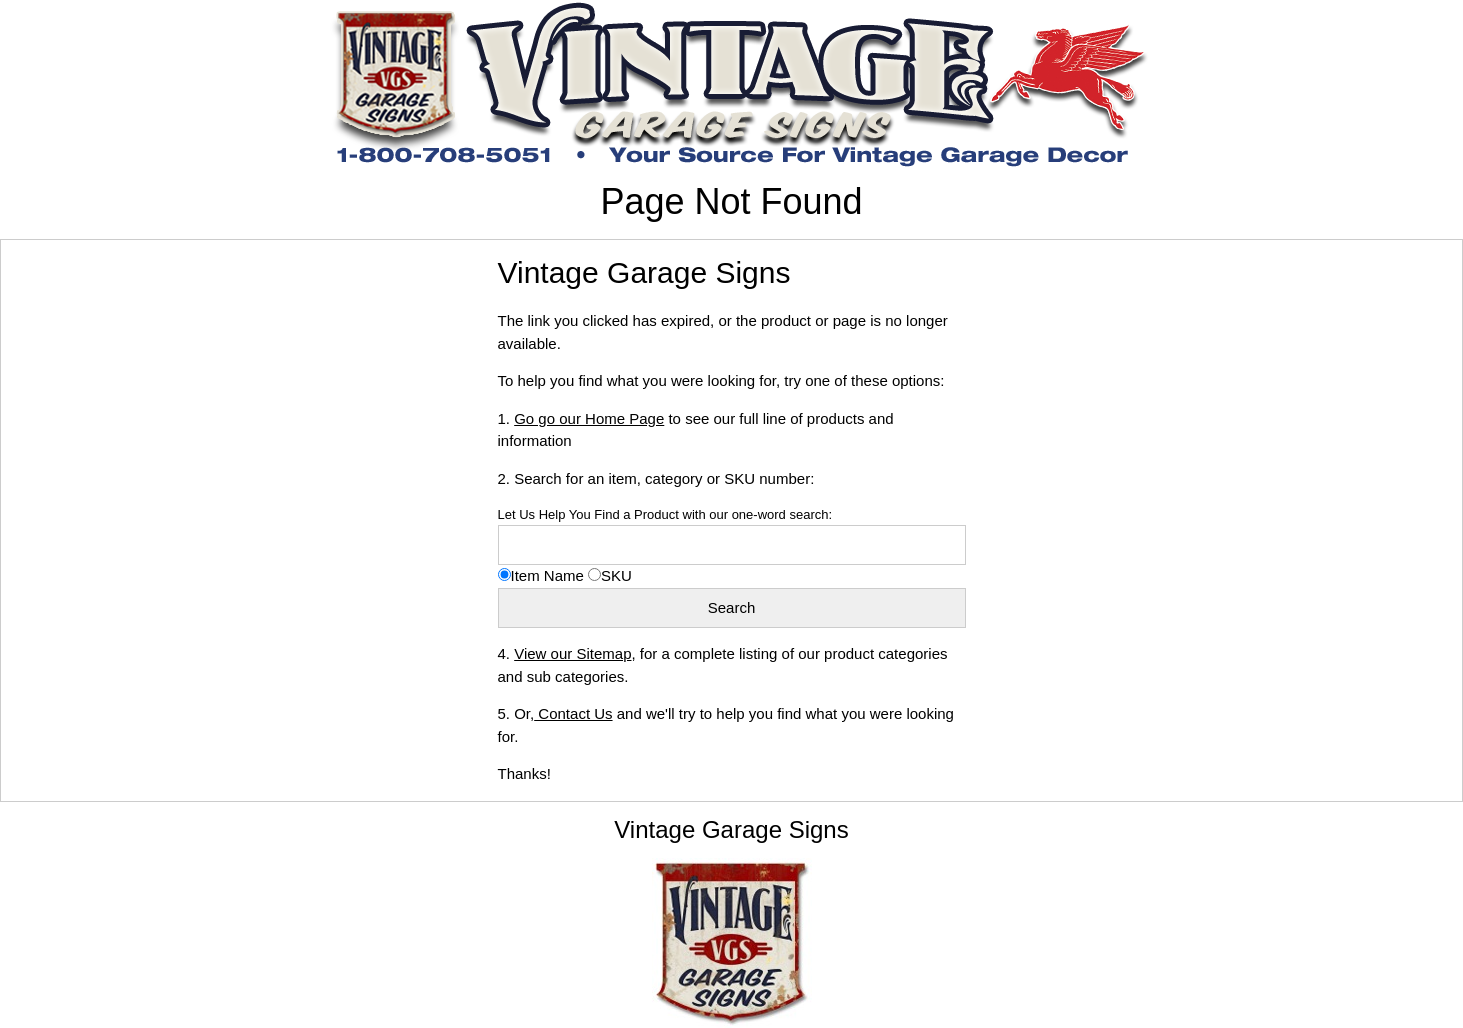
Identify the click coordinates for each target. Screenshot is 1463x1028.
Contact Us (573, 713)
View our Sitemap (572, 653)
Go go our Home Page (589, 418)
